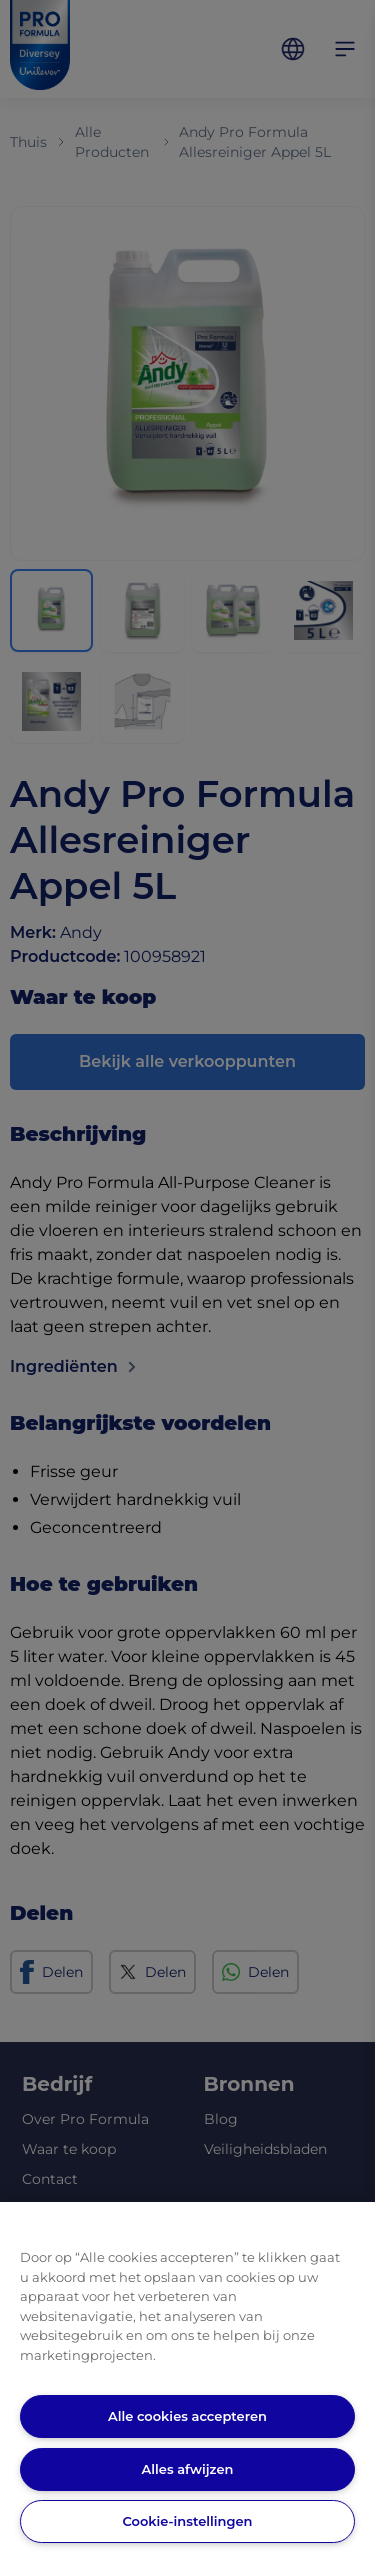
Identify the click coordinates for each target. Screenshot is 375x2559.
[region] (187, 2380)
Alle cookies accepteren (187, 2416)
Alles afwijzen (188, 2469)
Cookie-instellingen (187, 2521)
